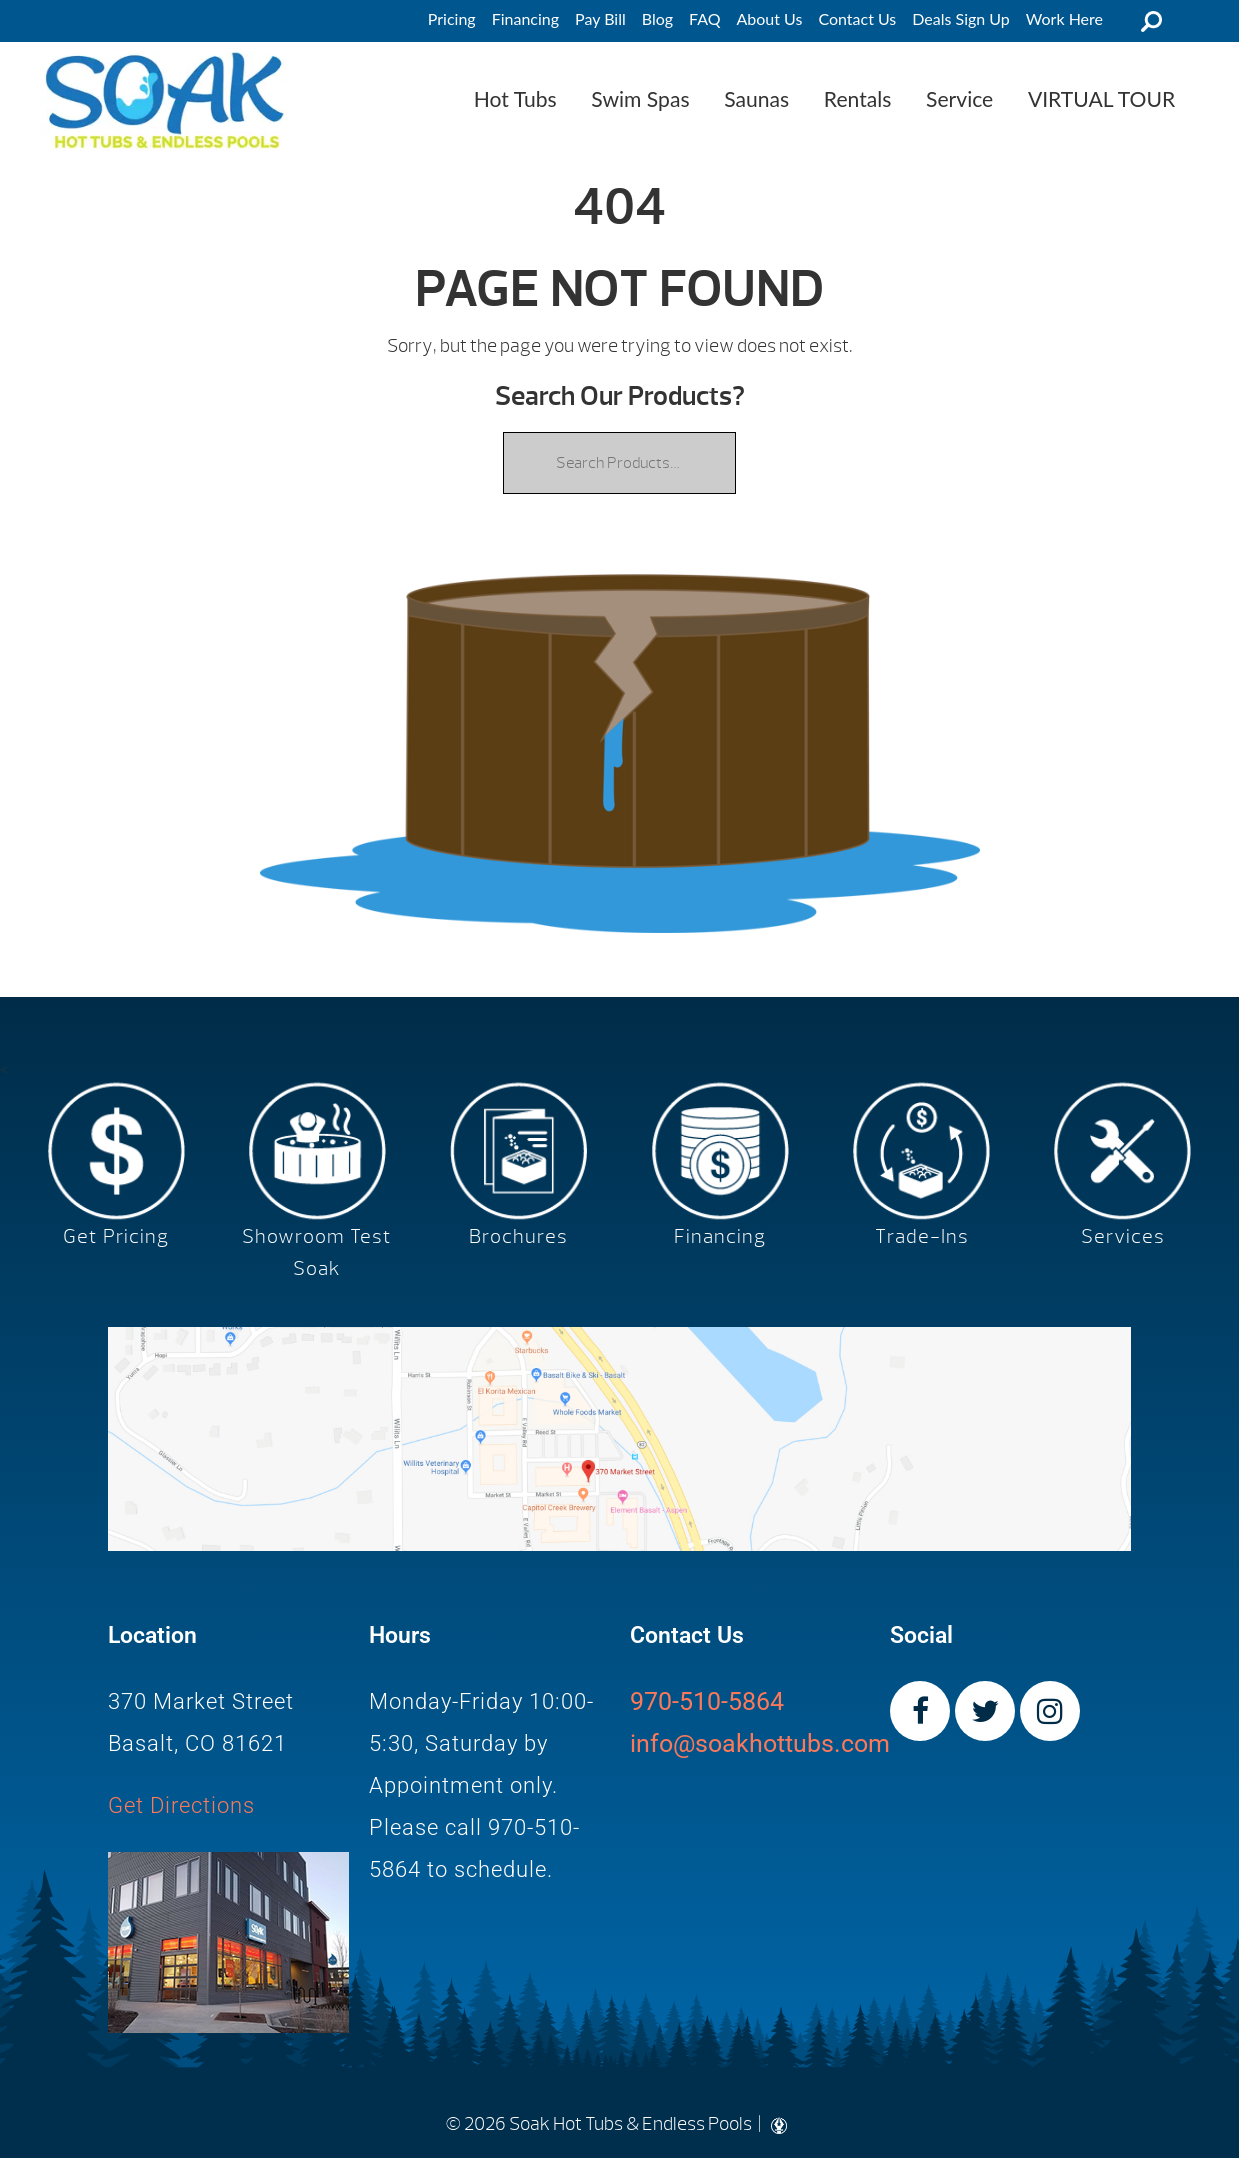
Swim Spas (640, 98)
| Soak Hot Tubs (165, 101)
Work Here (1064, 18)
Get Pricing (116, 1236)
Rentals (858, 98)
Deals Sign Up (961, 18)
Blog (657, 18)
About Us (770, 18)
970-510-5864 (707, 1701)
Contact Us (857, 18)
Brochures (518, 1236)
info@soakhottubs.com (760, 1743)
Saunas (756, 98)
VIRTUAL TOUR (1101, 98)
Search (1151, 21)
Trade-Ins (922, 1236)
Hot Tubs (515, 98)
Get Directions (181, 1805)
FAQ (704, 18)
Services (1123, 1236)
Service (959, 98)
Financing (525, 18)
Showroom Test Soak (317, 1252)
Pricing (452, 18)
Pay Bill (600, 18)
